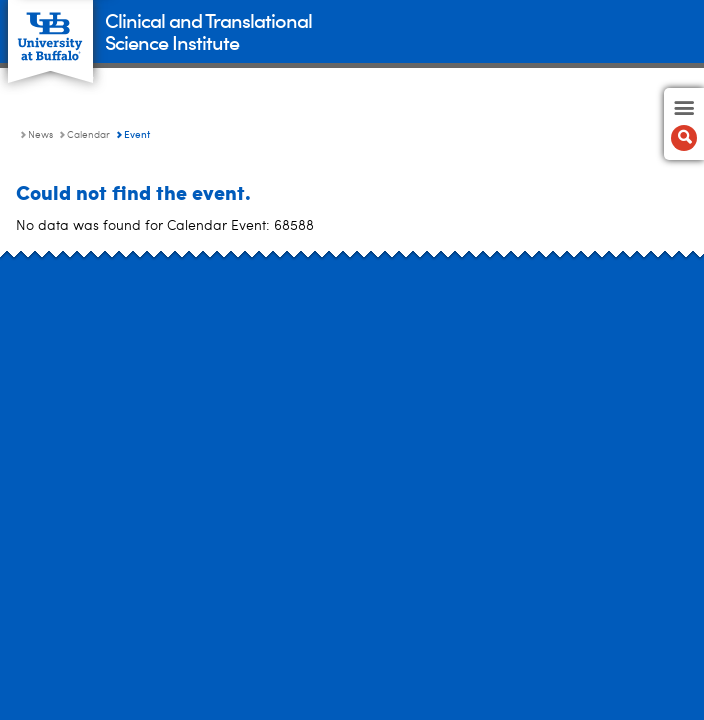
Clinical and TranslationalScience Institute (208, 30)
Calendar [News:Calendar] (88, 135)
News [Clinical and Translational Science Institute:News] (40, 135)
